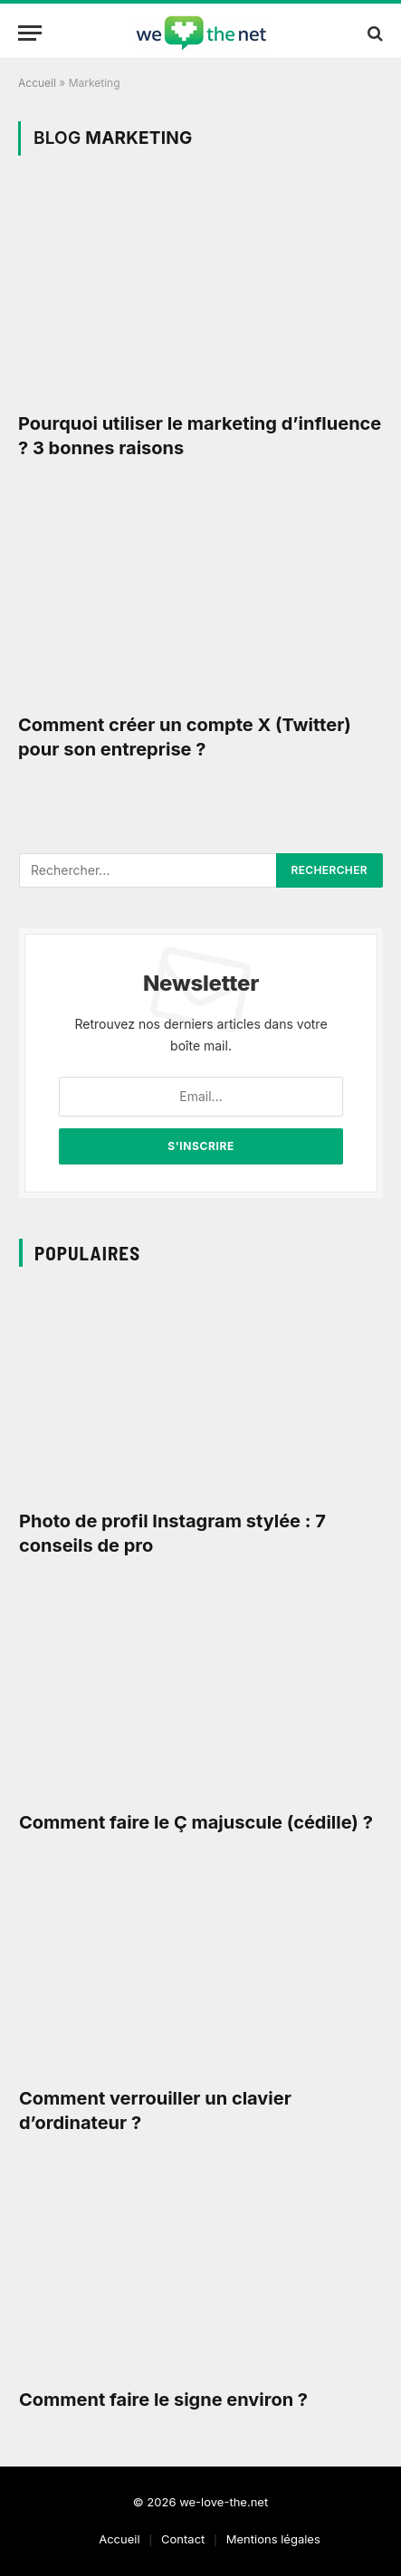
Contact (183, 2539)
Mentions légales (273, 2539)
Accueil (37, 83)
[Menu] (30, 33)
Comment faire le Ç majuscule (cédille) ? (196, 1822)
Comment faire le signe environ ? (163, 2399)
